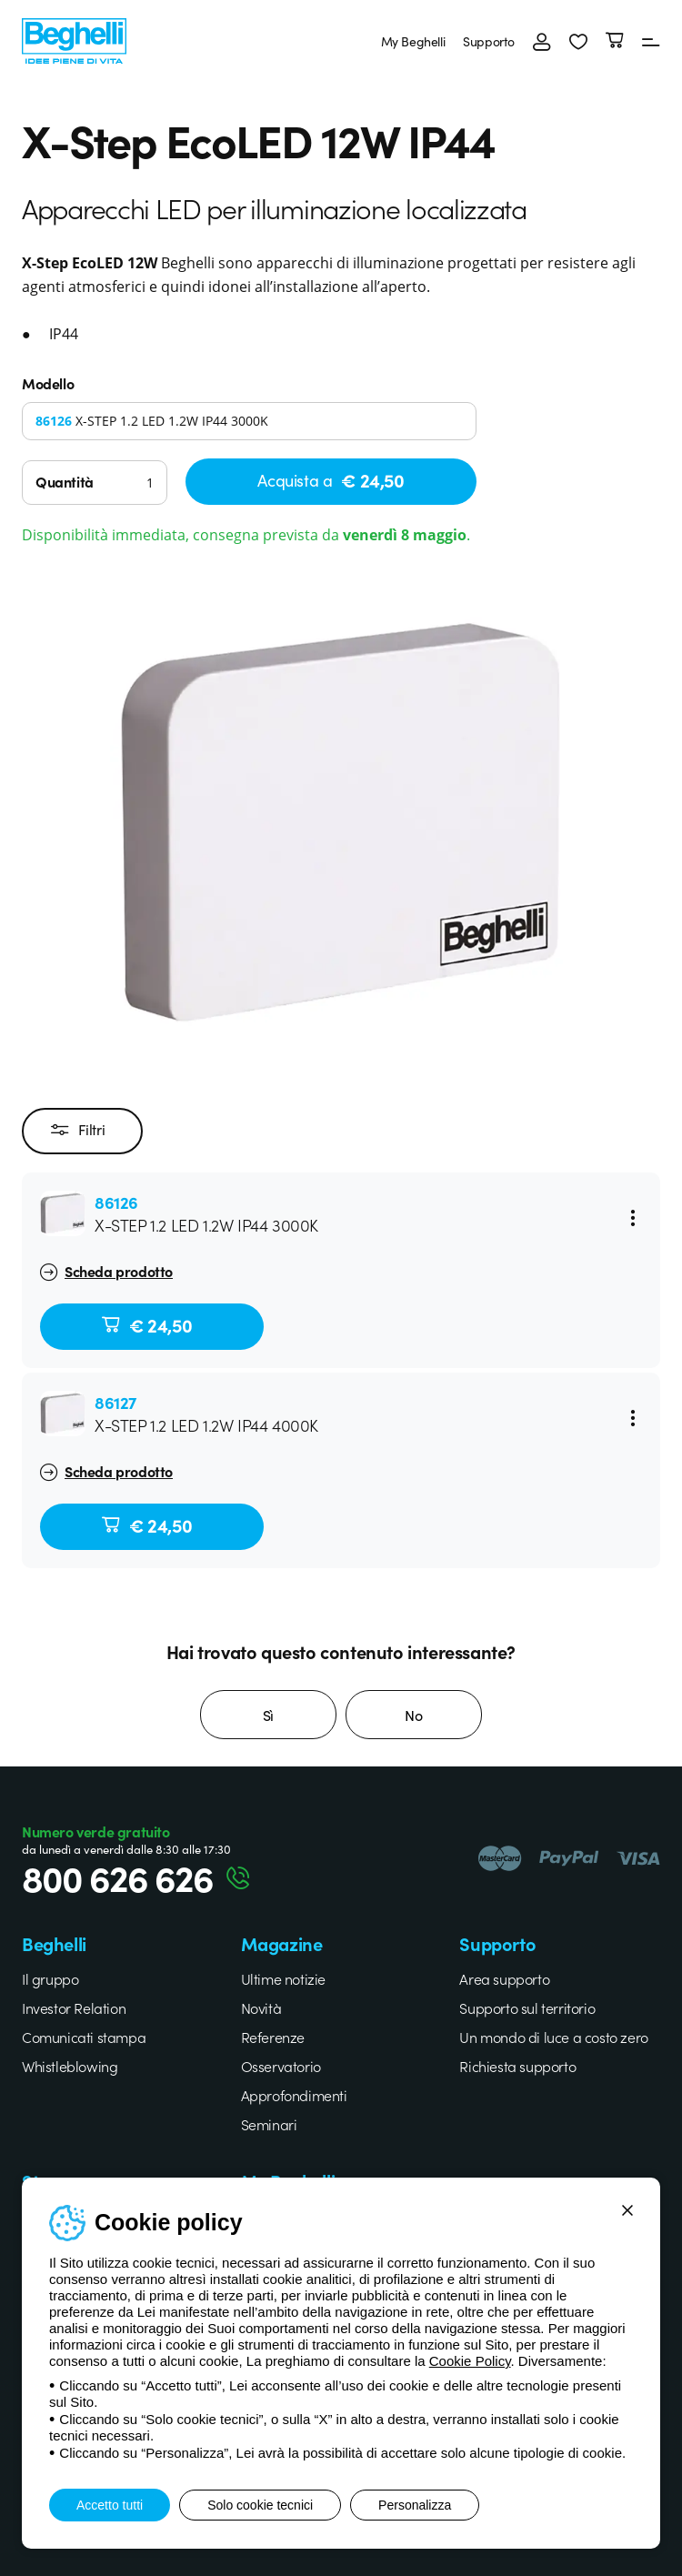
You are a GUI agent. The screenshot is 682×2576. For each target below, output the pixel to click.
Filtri (78, 1130)
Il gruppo (50, 1978)
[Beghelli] (74, 38)
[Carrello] (615, 41)
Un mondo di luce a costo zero (553, 2037)
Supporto (489, 41)
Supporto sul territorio (527, 2007)
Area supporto (504, 1978)
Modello (48, 383)
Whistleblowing (69, 2066)
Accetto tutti (109, 2505)
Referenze (273, 2037)
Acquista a (330, 480)
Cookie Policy (470, 2361)
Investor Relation (73, 2007)
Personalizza (414, 2505)
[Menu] (651, 41)
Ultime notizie (283, 1978)
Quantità (64, 481)
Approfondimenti (294, 2095)
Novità (261, 2007)
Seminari (269, 2124)
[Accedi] (542, 41)
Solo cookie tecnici (260, 2505)
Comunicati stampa (83, 2037)
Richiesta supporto (517, 2066)
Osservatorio (281, 2066)
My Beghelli (413, 41)
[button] (578, 41)
